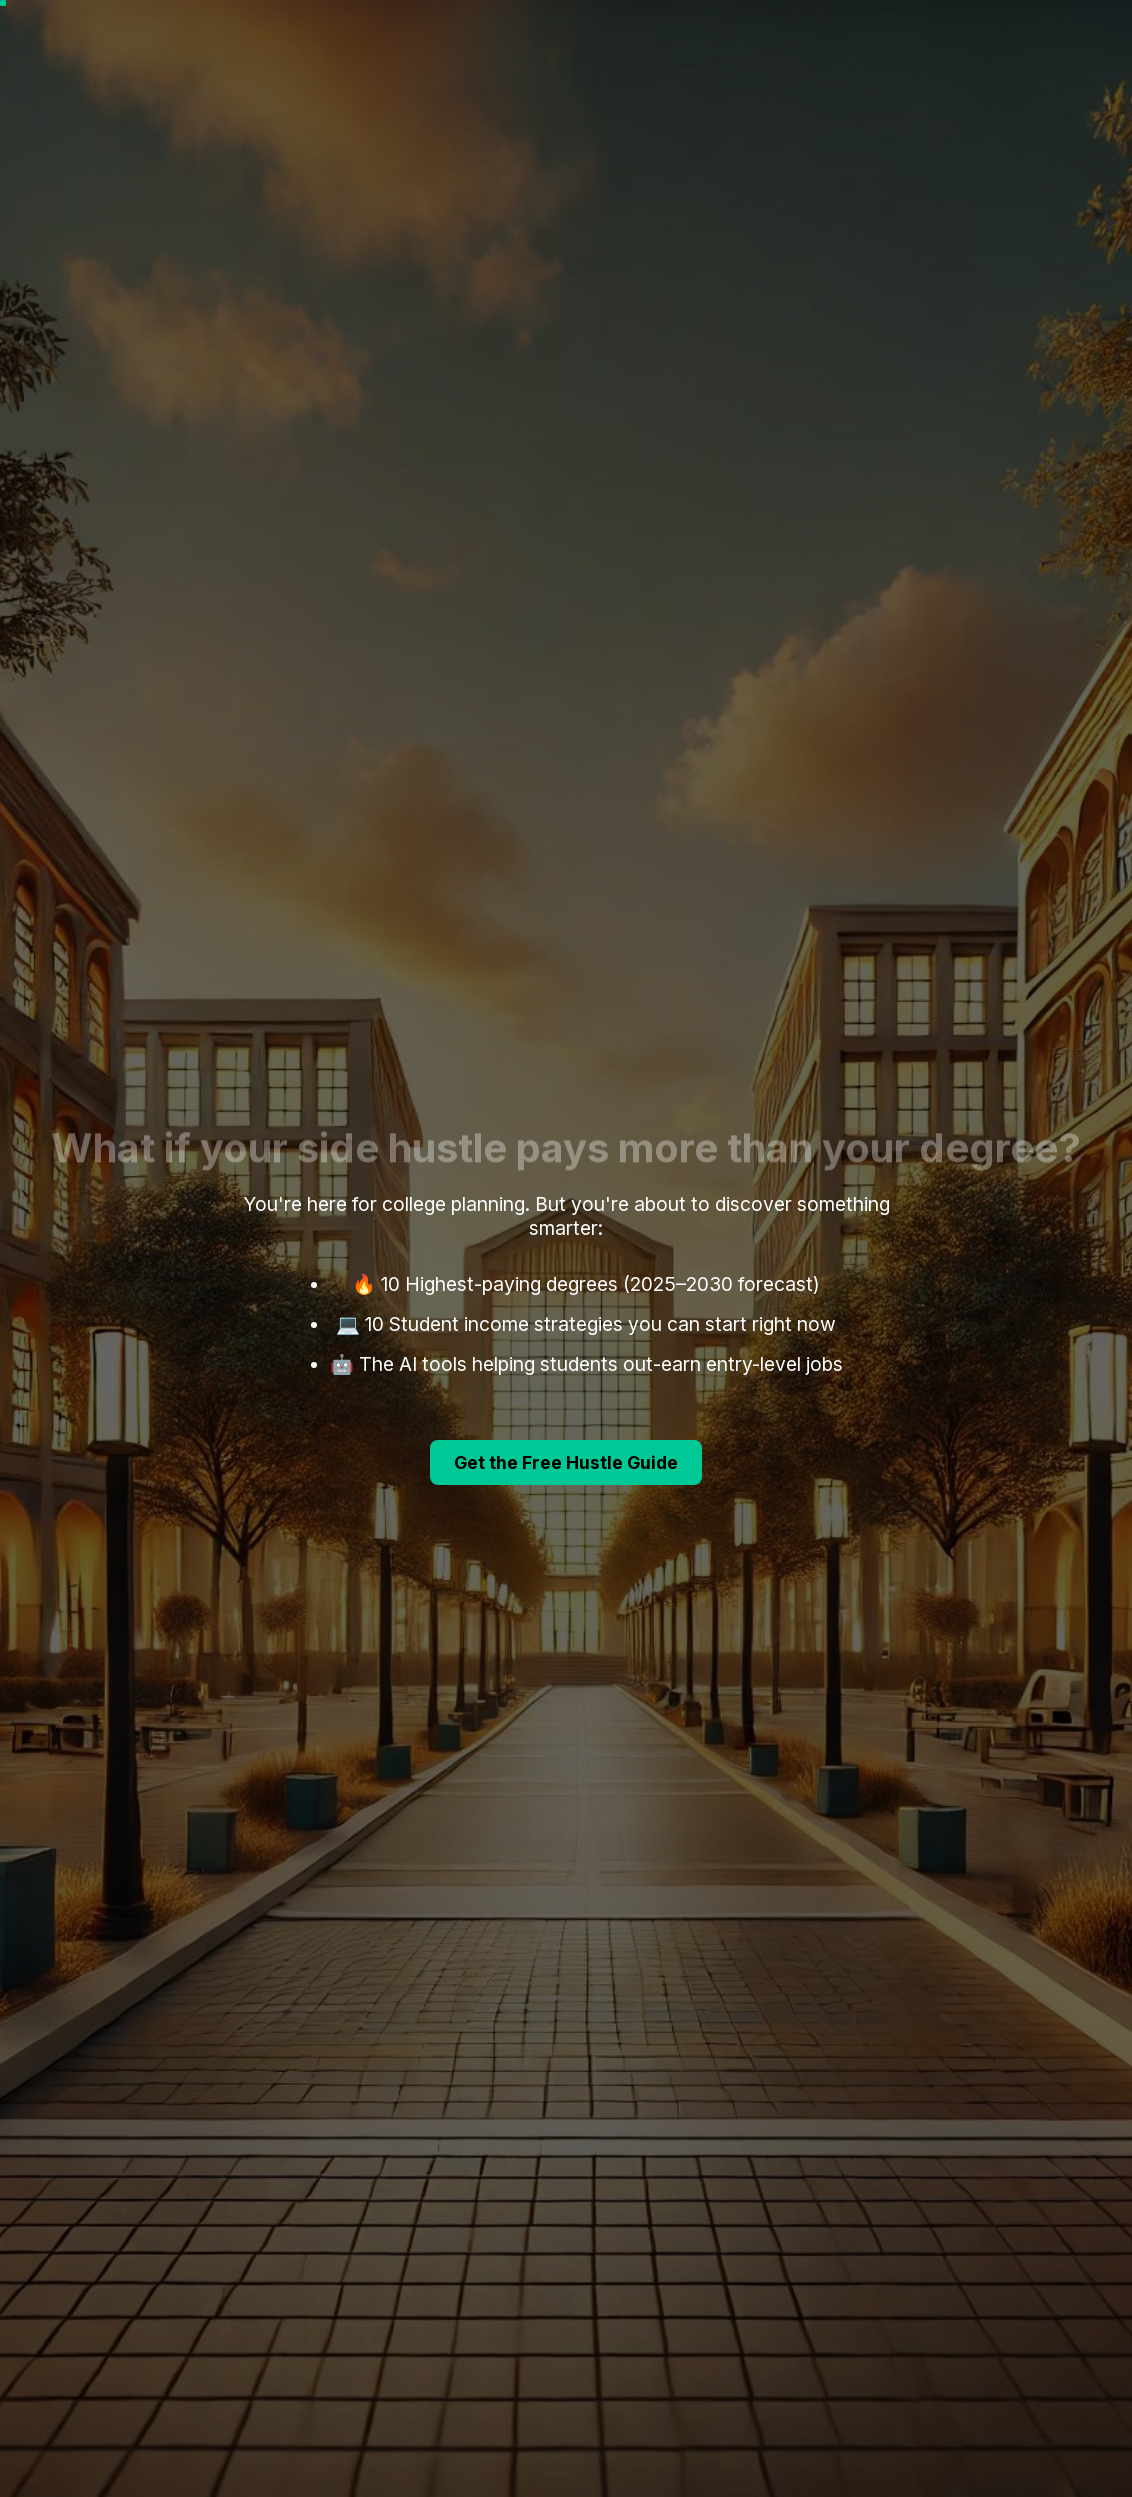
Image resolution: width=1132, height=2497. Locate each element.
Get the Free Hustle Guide (566, 1462)
